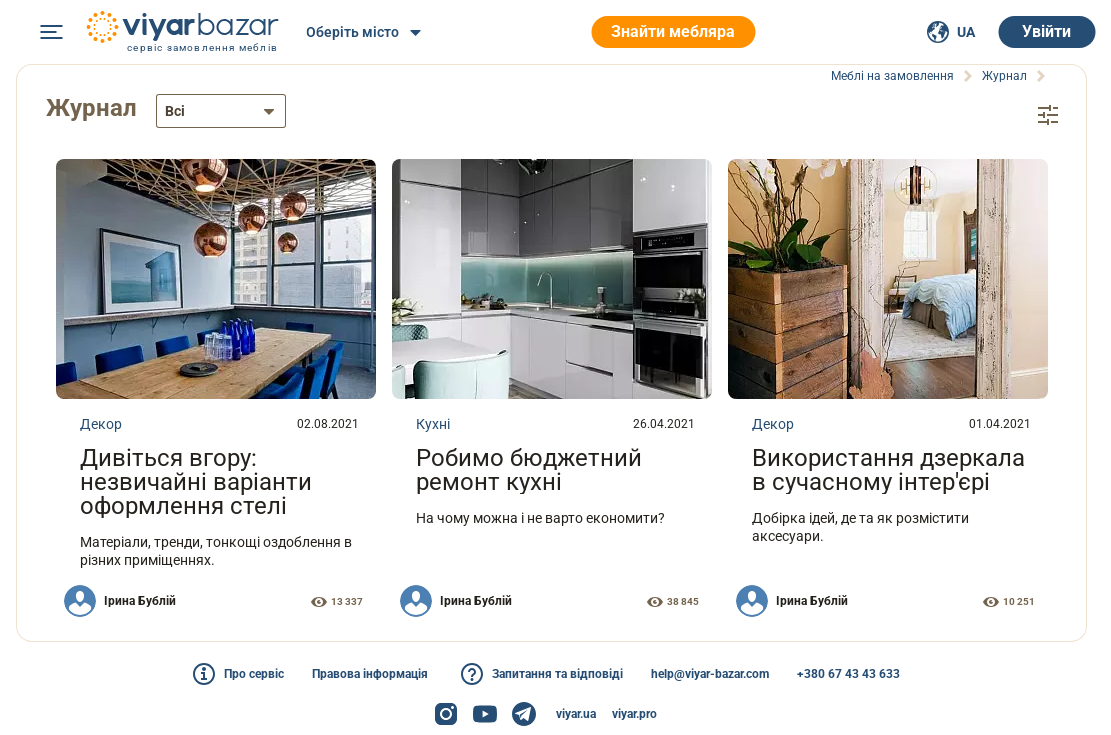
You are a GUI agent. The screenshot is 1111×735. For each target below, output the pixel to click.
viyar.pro (634, 714)
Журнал (93, 108)
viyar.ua (576, 714)
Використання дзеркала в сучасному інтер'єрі (888, 469)
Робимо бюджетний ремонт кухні (529, 469)
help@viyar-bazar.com (710, 674)
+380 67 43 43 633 (848, 674)
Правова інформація (370, 674)
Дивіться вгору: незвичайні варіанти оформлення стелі (196, 481)
